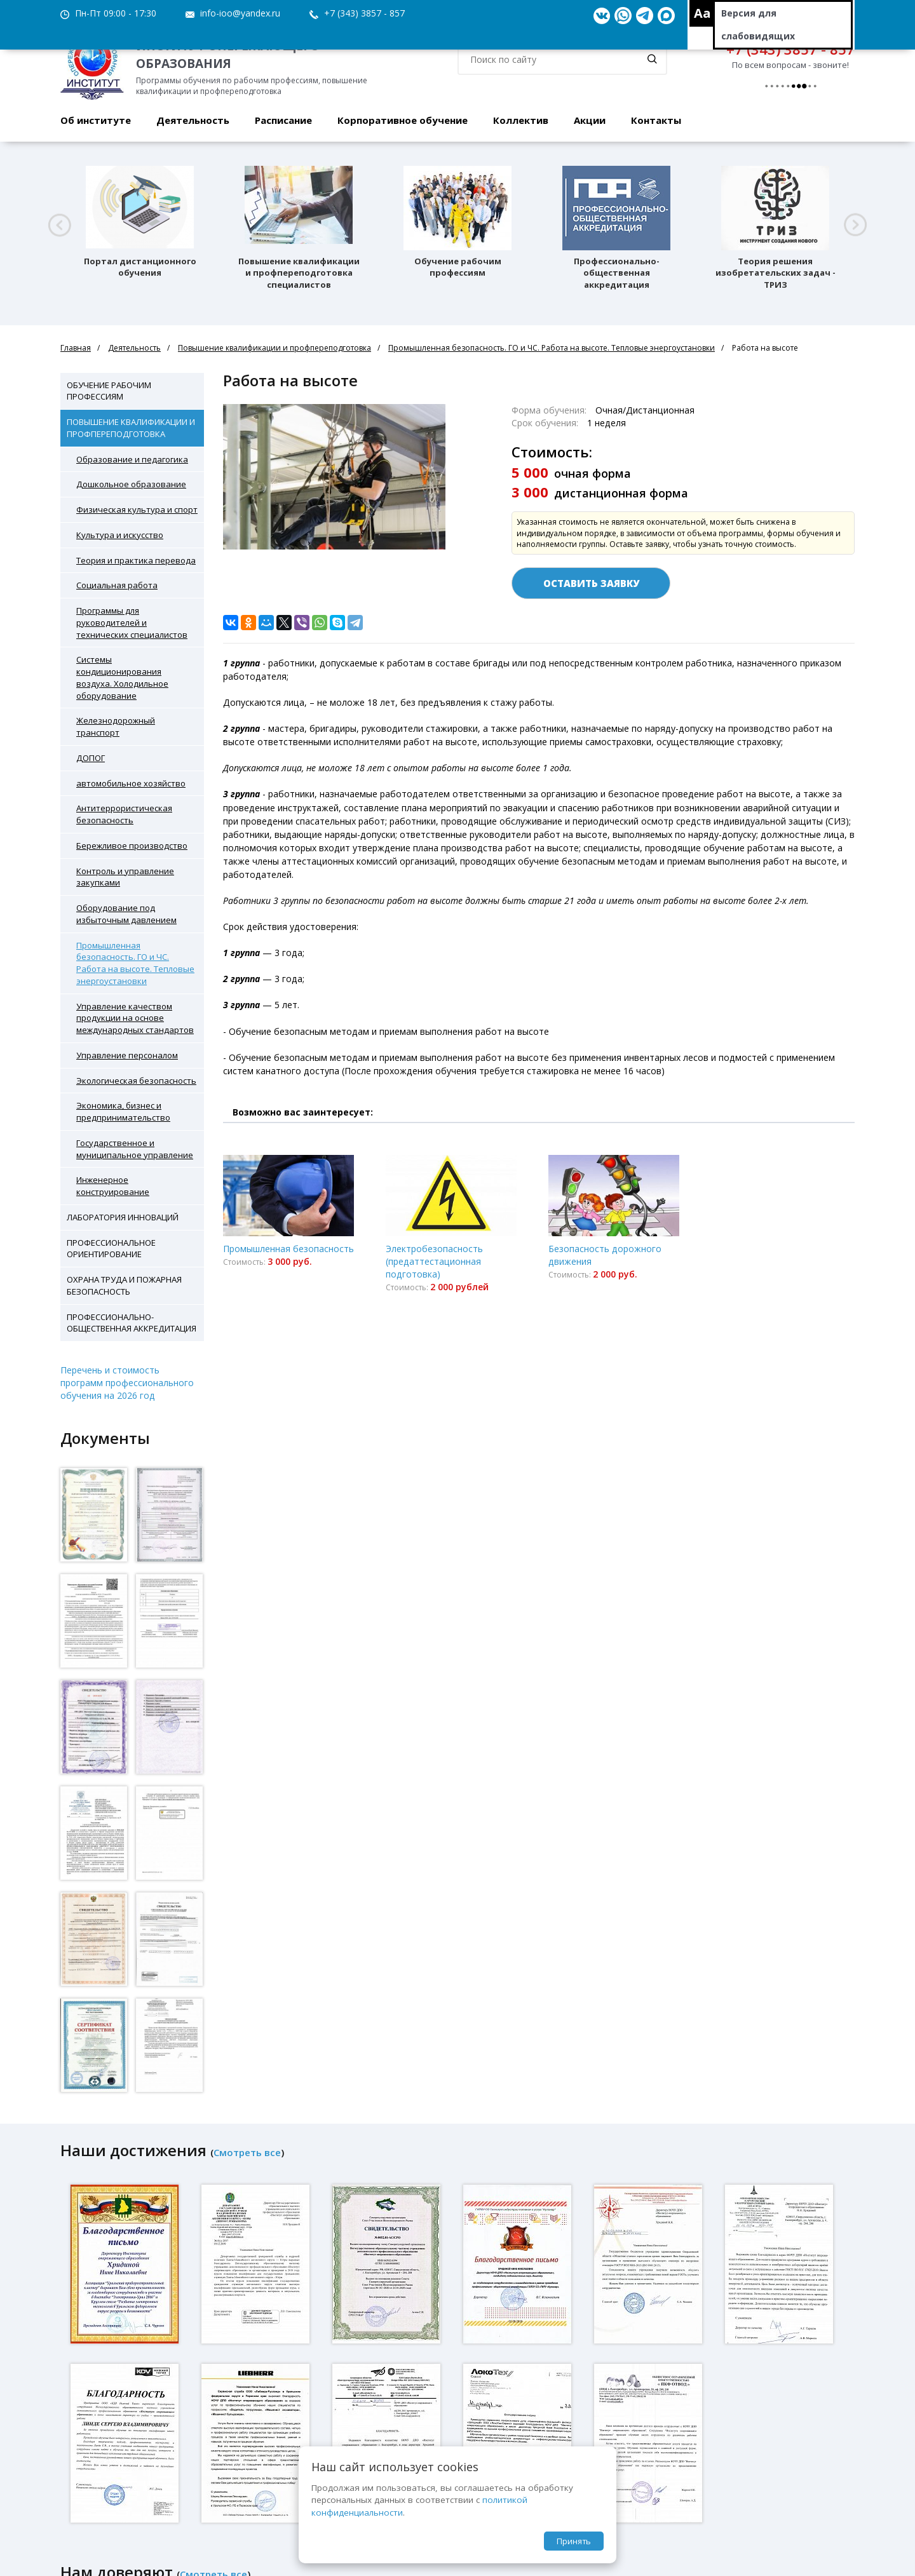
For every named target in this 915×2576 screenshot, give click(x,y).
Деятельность (192, 120)
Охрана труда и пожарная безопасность (124, 1285)
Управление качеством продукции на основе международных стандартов (135, 1018)
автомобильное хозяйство (131, 783)
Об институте (95, 120)
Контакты (656, 120)
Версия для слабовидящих (758, 24)
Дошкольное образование (131, 484)
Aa (702, 13)
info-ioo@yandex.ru (240, 13)
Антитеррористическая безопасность (124, 814)
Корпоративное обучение (402, 120)
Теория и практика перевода (136, 560)
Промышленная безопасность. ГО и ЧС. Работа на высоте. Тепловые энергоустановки (551, 347)
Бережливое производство (131, 845)
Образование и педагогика (132, 459)
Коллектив (520, 120)
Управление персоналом (127, 1055)
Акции (590, 120)
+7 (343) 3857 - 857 (364, 13)
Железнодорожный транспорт (115, 726)
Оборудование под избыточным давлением (126, 914)
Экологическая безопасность (136, 1080)
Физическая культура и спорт (137, 509)
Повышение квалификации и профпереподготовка (274, 347)
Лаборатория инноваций (123, 1217)
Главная (75, 347)
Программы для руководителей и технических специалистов (131, 622)
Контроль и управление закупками (125, 877)
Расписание (283, 120)
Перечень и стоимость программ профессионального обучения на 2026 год (127, 1382)
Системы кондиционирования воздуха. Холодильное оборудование (122, 677)
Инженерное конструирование (112, 1185)
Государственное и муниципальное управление (134, 1149)
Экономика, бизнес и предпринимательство (123, 1111)
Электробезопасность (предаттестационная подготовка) (434, 1261)
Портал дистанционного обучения (140, 267)
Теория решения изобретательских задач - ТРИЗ (775, 273)
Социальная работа (117, 585)
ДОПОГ (90, 758)
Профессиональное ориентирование (111, 1248)
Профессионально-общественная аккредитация (617, 273)
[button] (59, 225)
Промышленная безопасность (288, 1249)
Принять (574, 2541)
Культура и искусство (119, 535)
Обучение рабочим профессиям (457, 267)
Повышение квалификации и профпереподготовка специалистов (299, 273)
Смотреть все (247, 2152)
